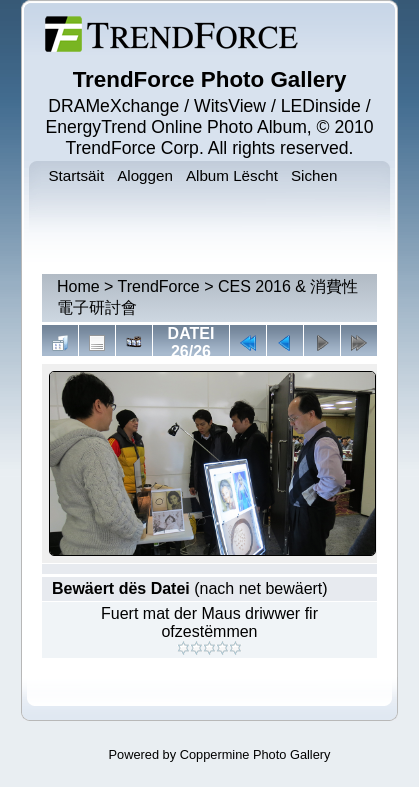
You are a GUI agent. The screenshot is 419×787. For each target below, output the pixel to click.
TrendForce (159, 286)
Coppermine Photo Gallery (255, 754)
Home (78, 286)
